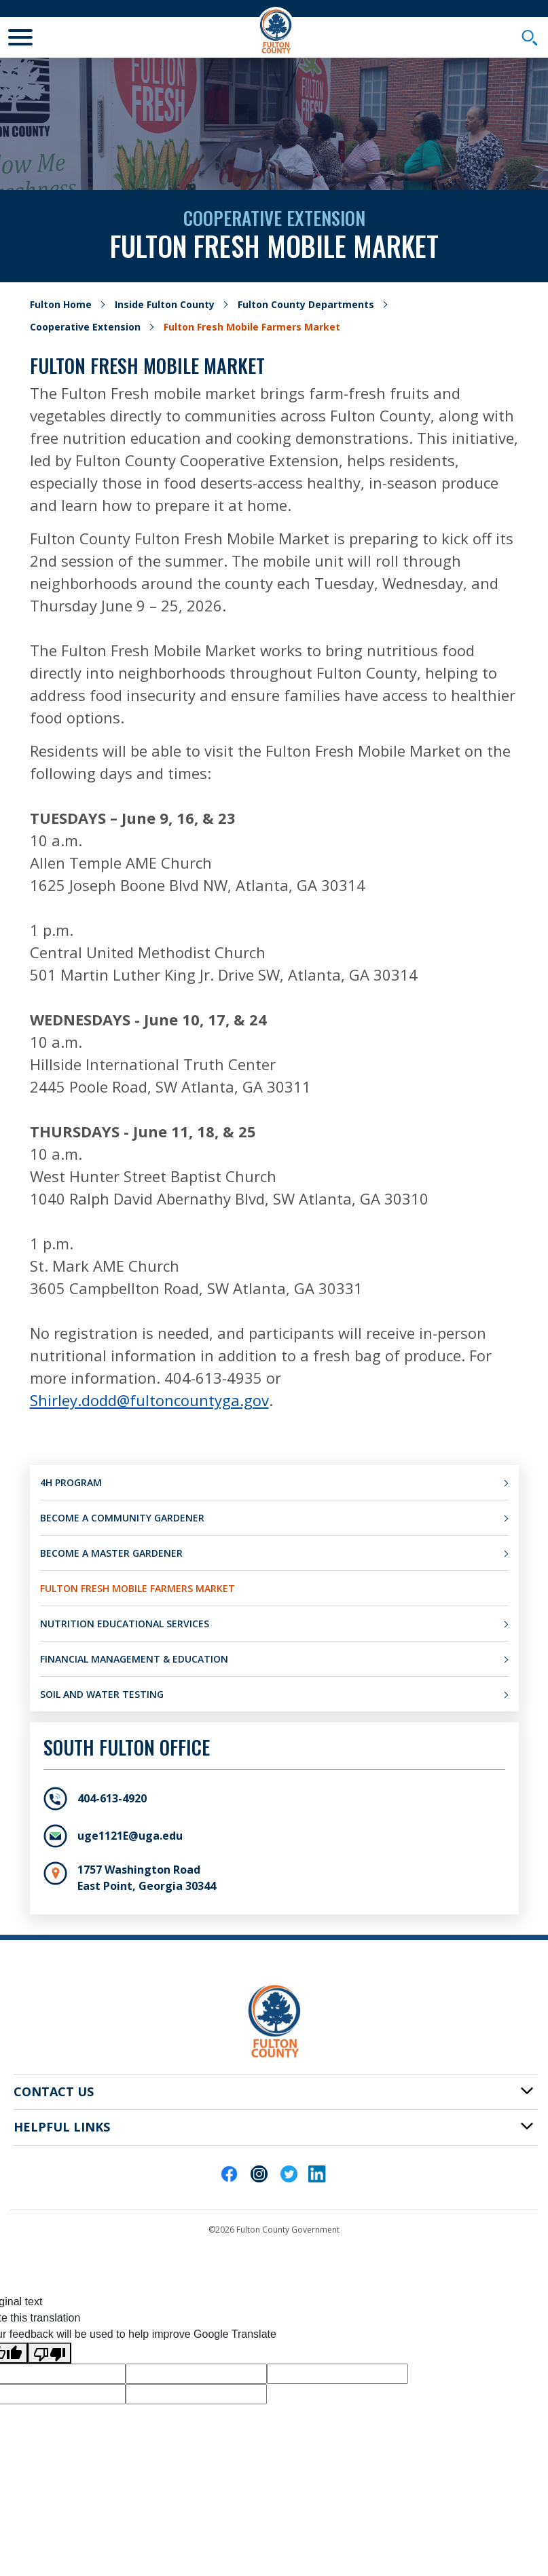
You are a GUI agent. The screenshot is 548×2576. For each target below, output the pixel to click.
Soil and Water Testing (102, 1694)
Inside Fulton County (165, 304)
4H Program (71, 1482)
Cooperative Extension (85, 326)
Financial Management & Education (134, 1658)
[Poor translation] (49, 2353)
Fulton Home (61, 304)
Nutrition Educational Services (124, 1623)
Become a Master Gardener (111, 1553)
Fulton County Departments (306, 304)
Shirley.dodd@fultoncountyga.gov (149, 1400)
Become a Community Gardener (122, 1517)
